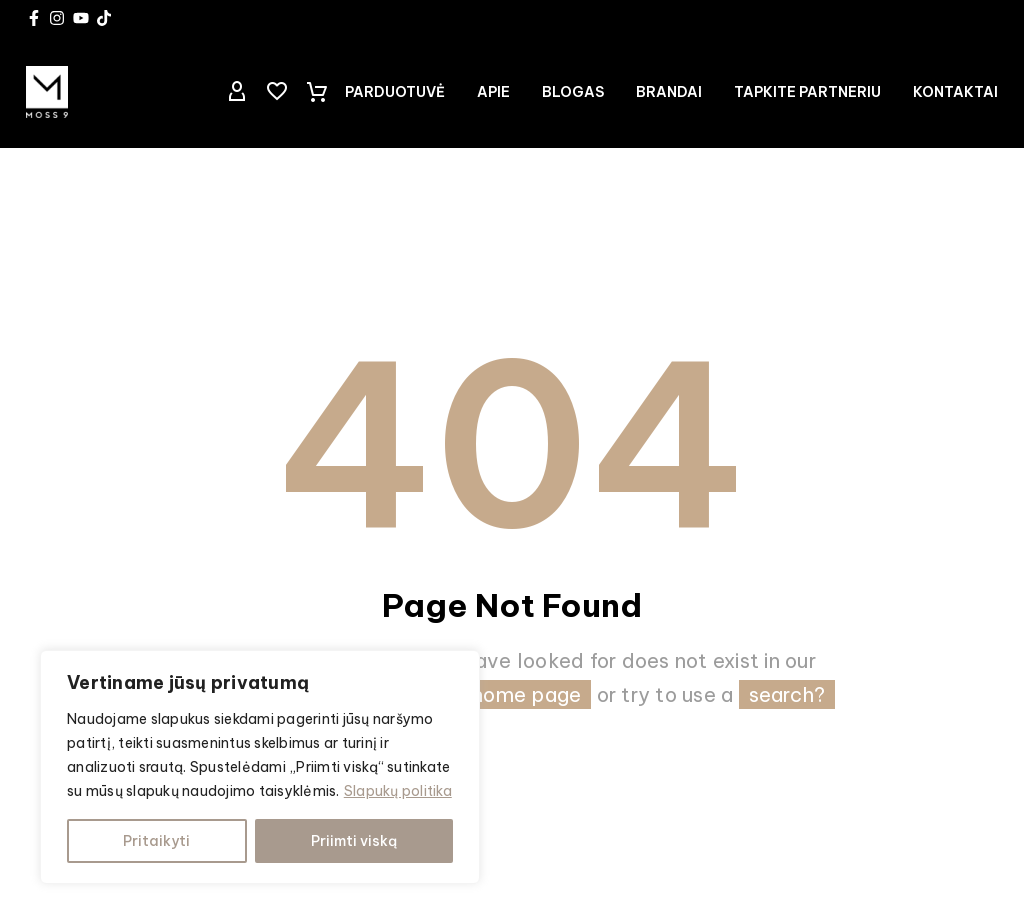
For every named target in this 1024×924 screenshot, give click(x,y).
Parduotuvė (395, 92)
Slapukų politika (398, 791)
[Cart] (317, 92)
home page (526, 694)
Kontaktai (955, 92)
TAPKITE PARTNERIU (807, 92)
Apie (493, 92)
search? (787, 694)
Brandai (669, 92)
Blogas (573, 92)
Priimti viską (354, 841)
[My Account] (237, 92)
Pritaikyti (156, 841)
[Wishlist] (277, 92)
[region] (260, 767)
